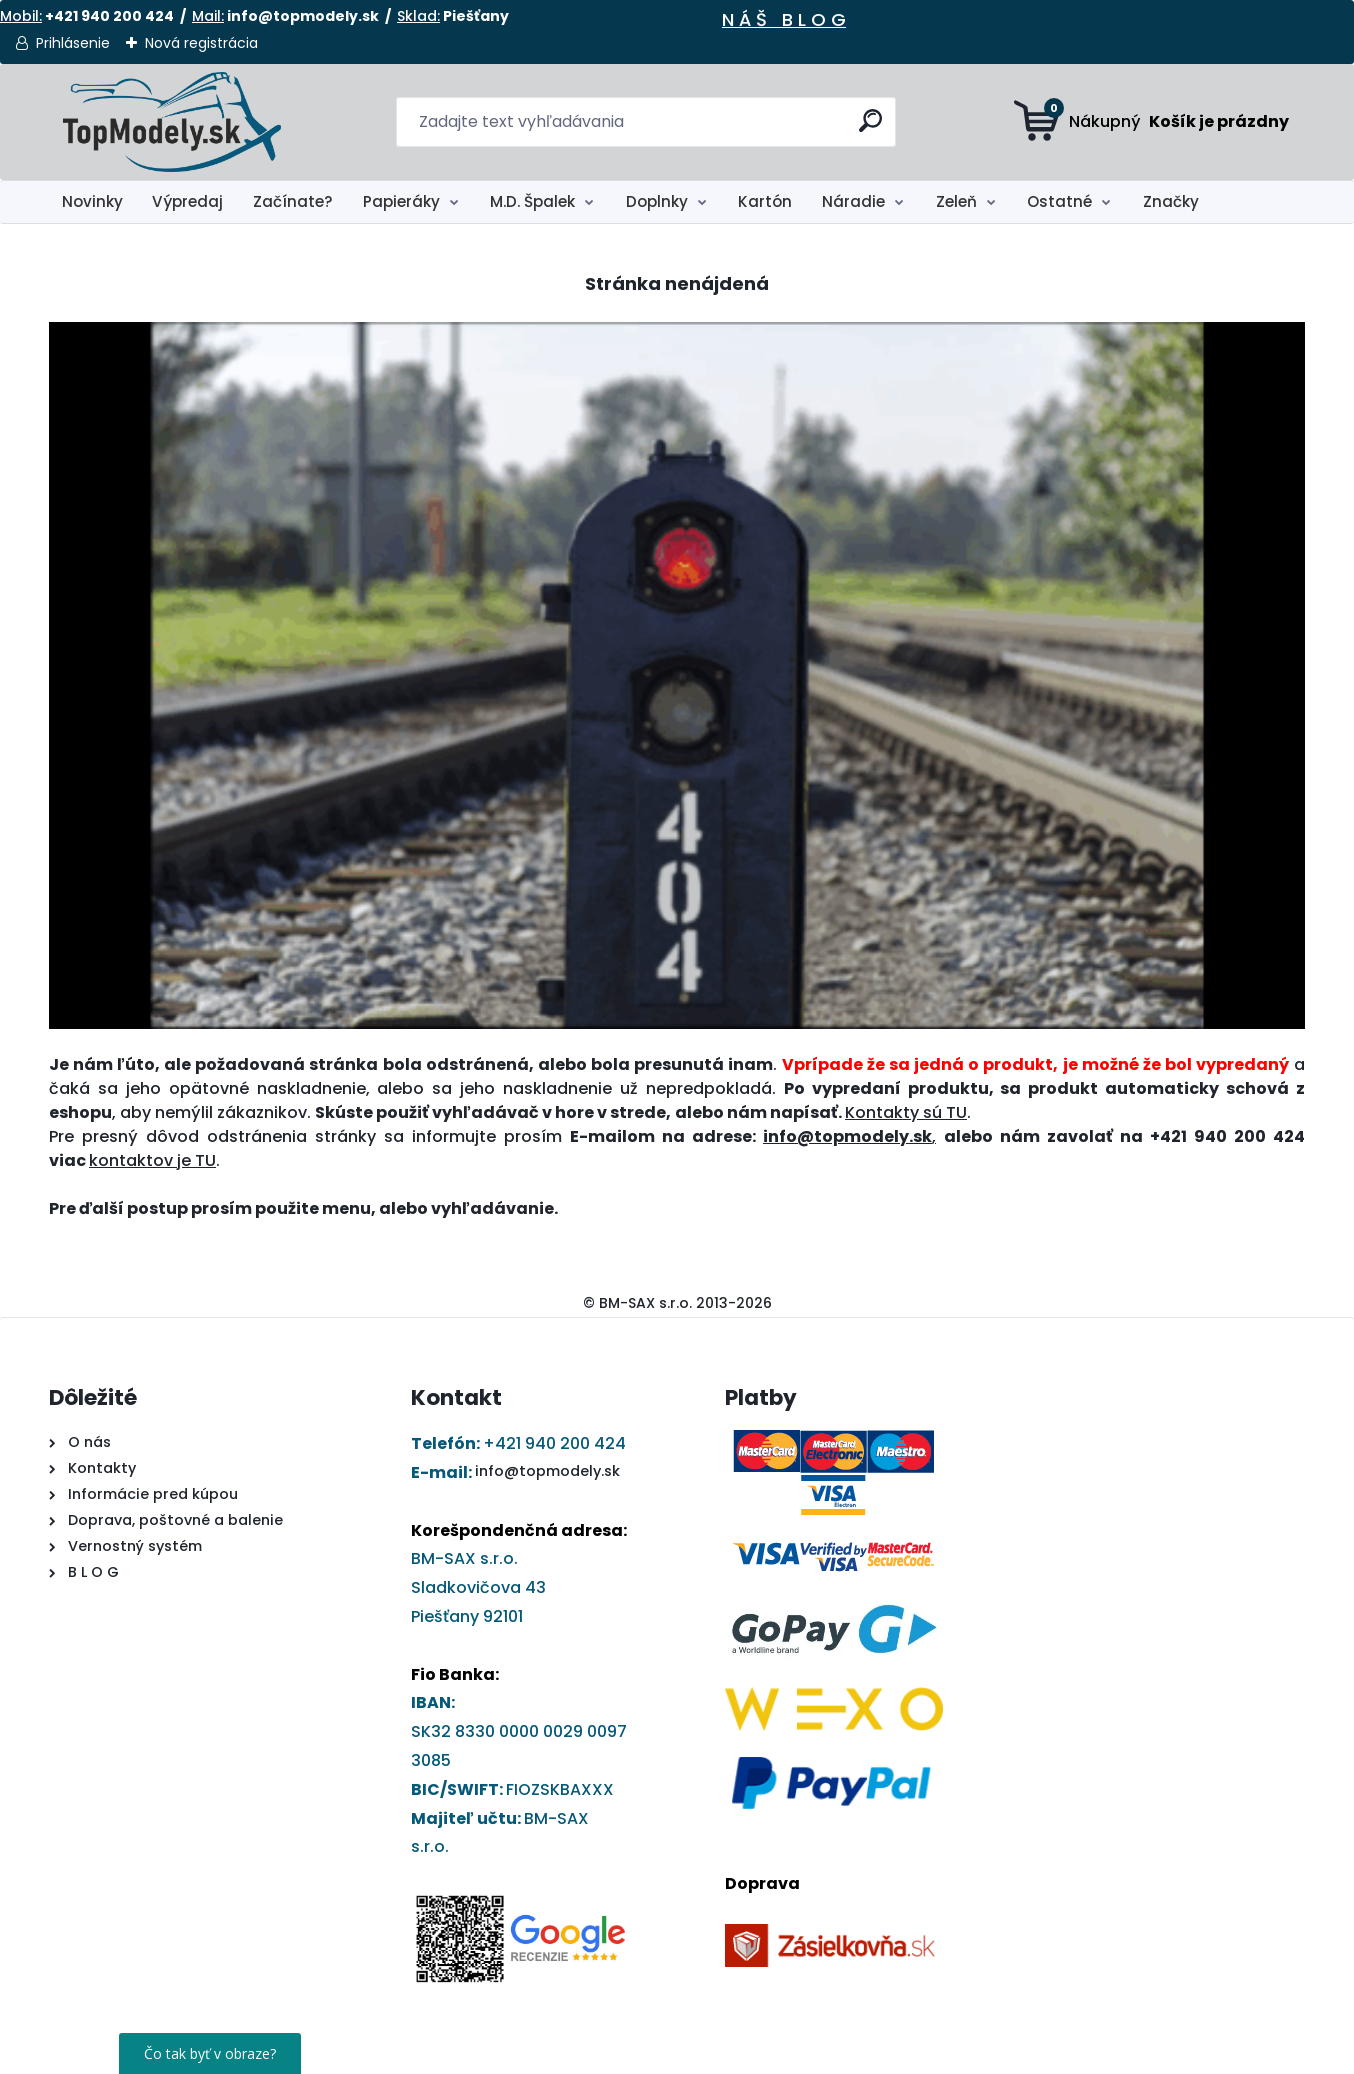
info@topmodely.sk (547, 1471)
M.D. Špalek (532, 201)
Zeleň (956, 201)
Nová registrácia (201, 43)
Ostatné (1059, 201)
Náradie (853, 201)
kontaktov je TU (152, 1160)
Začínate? (293, 201)
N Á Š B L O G (784, 19)
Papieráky (401, 201)
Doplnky (657, 201)
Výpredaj (187, 201)
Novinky (92, 201)
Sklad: (418, 16)
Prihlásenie (73, 43)
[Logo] (171, 122)
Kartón (765, 201)
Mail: (208, 16)
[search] (872, 128)
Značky (1171, 201)
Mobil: (21, 16)
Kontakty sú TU (906, 1112)
